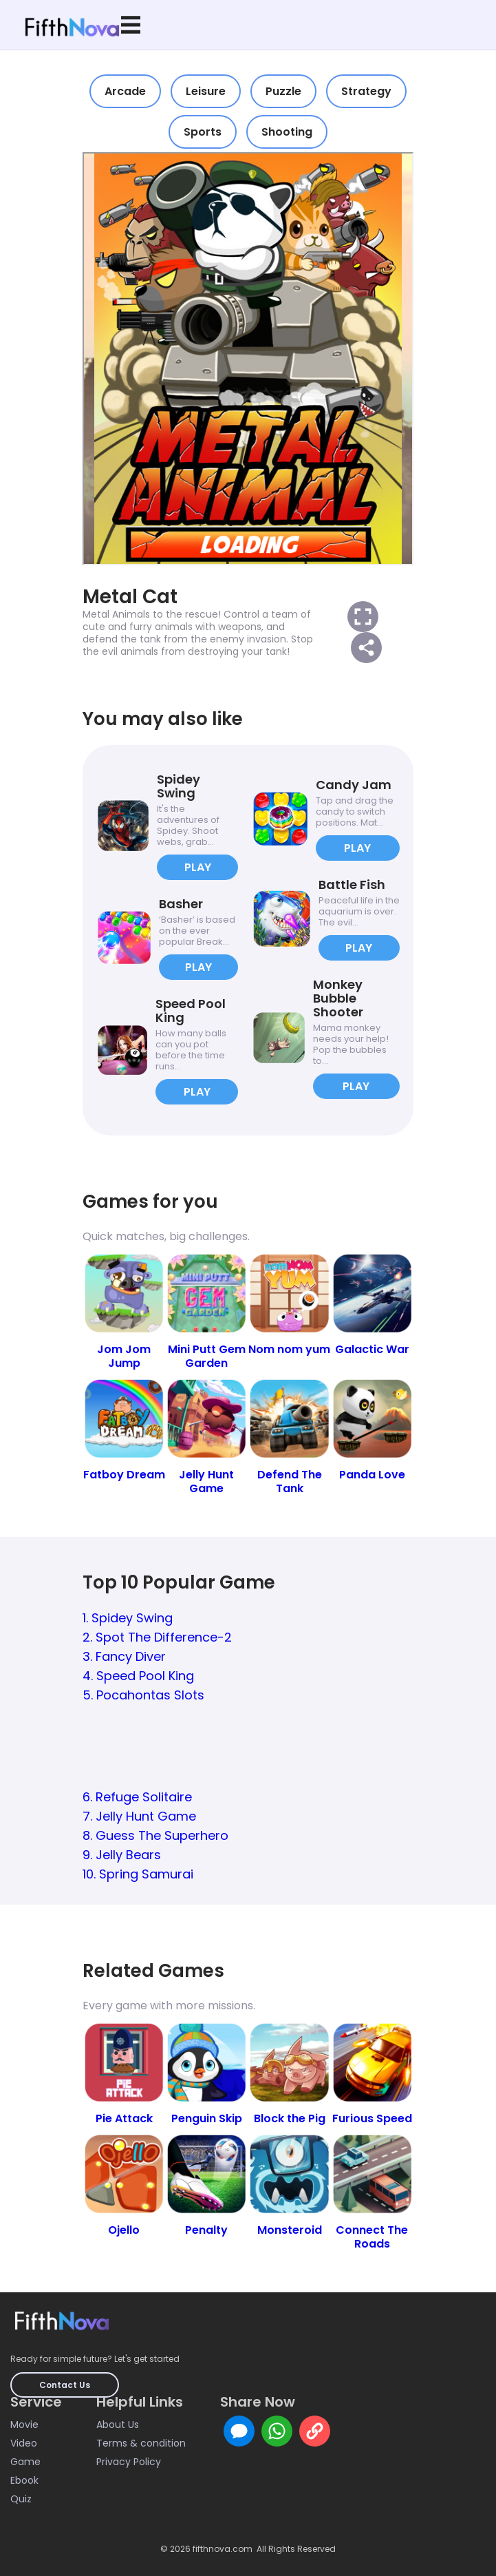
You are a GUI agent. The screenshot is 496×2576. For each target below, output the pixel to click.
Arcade (125, 91)
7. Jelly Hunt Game (139, 1816)
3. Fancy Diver (124, 1656)
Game (25, 2462)
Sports (203, 132)
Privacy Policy (128, 2462)
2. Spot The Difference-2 (157, 1637)
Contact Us (64, 2385)
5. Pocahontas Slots (143, 1695)
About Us (117, 2424)
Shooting (286, 132)
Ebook (24, 2480)
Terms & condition (141, 2443)
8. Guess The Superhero (155, 1835)
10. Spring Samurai (138, 1874)
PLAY (197, 867)
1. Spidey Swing (128, 1617)
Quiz (21, 2499)
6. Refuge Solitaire (137, 1796)
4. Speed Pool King (138, 1675)
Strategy (366, 91)
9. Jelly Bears (122, 1854)
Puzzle (283, 91)
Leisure (206, 91)
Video (23, 2443)
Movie (24, 2424)
